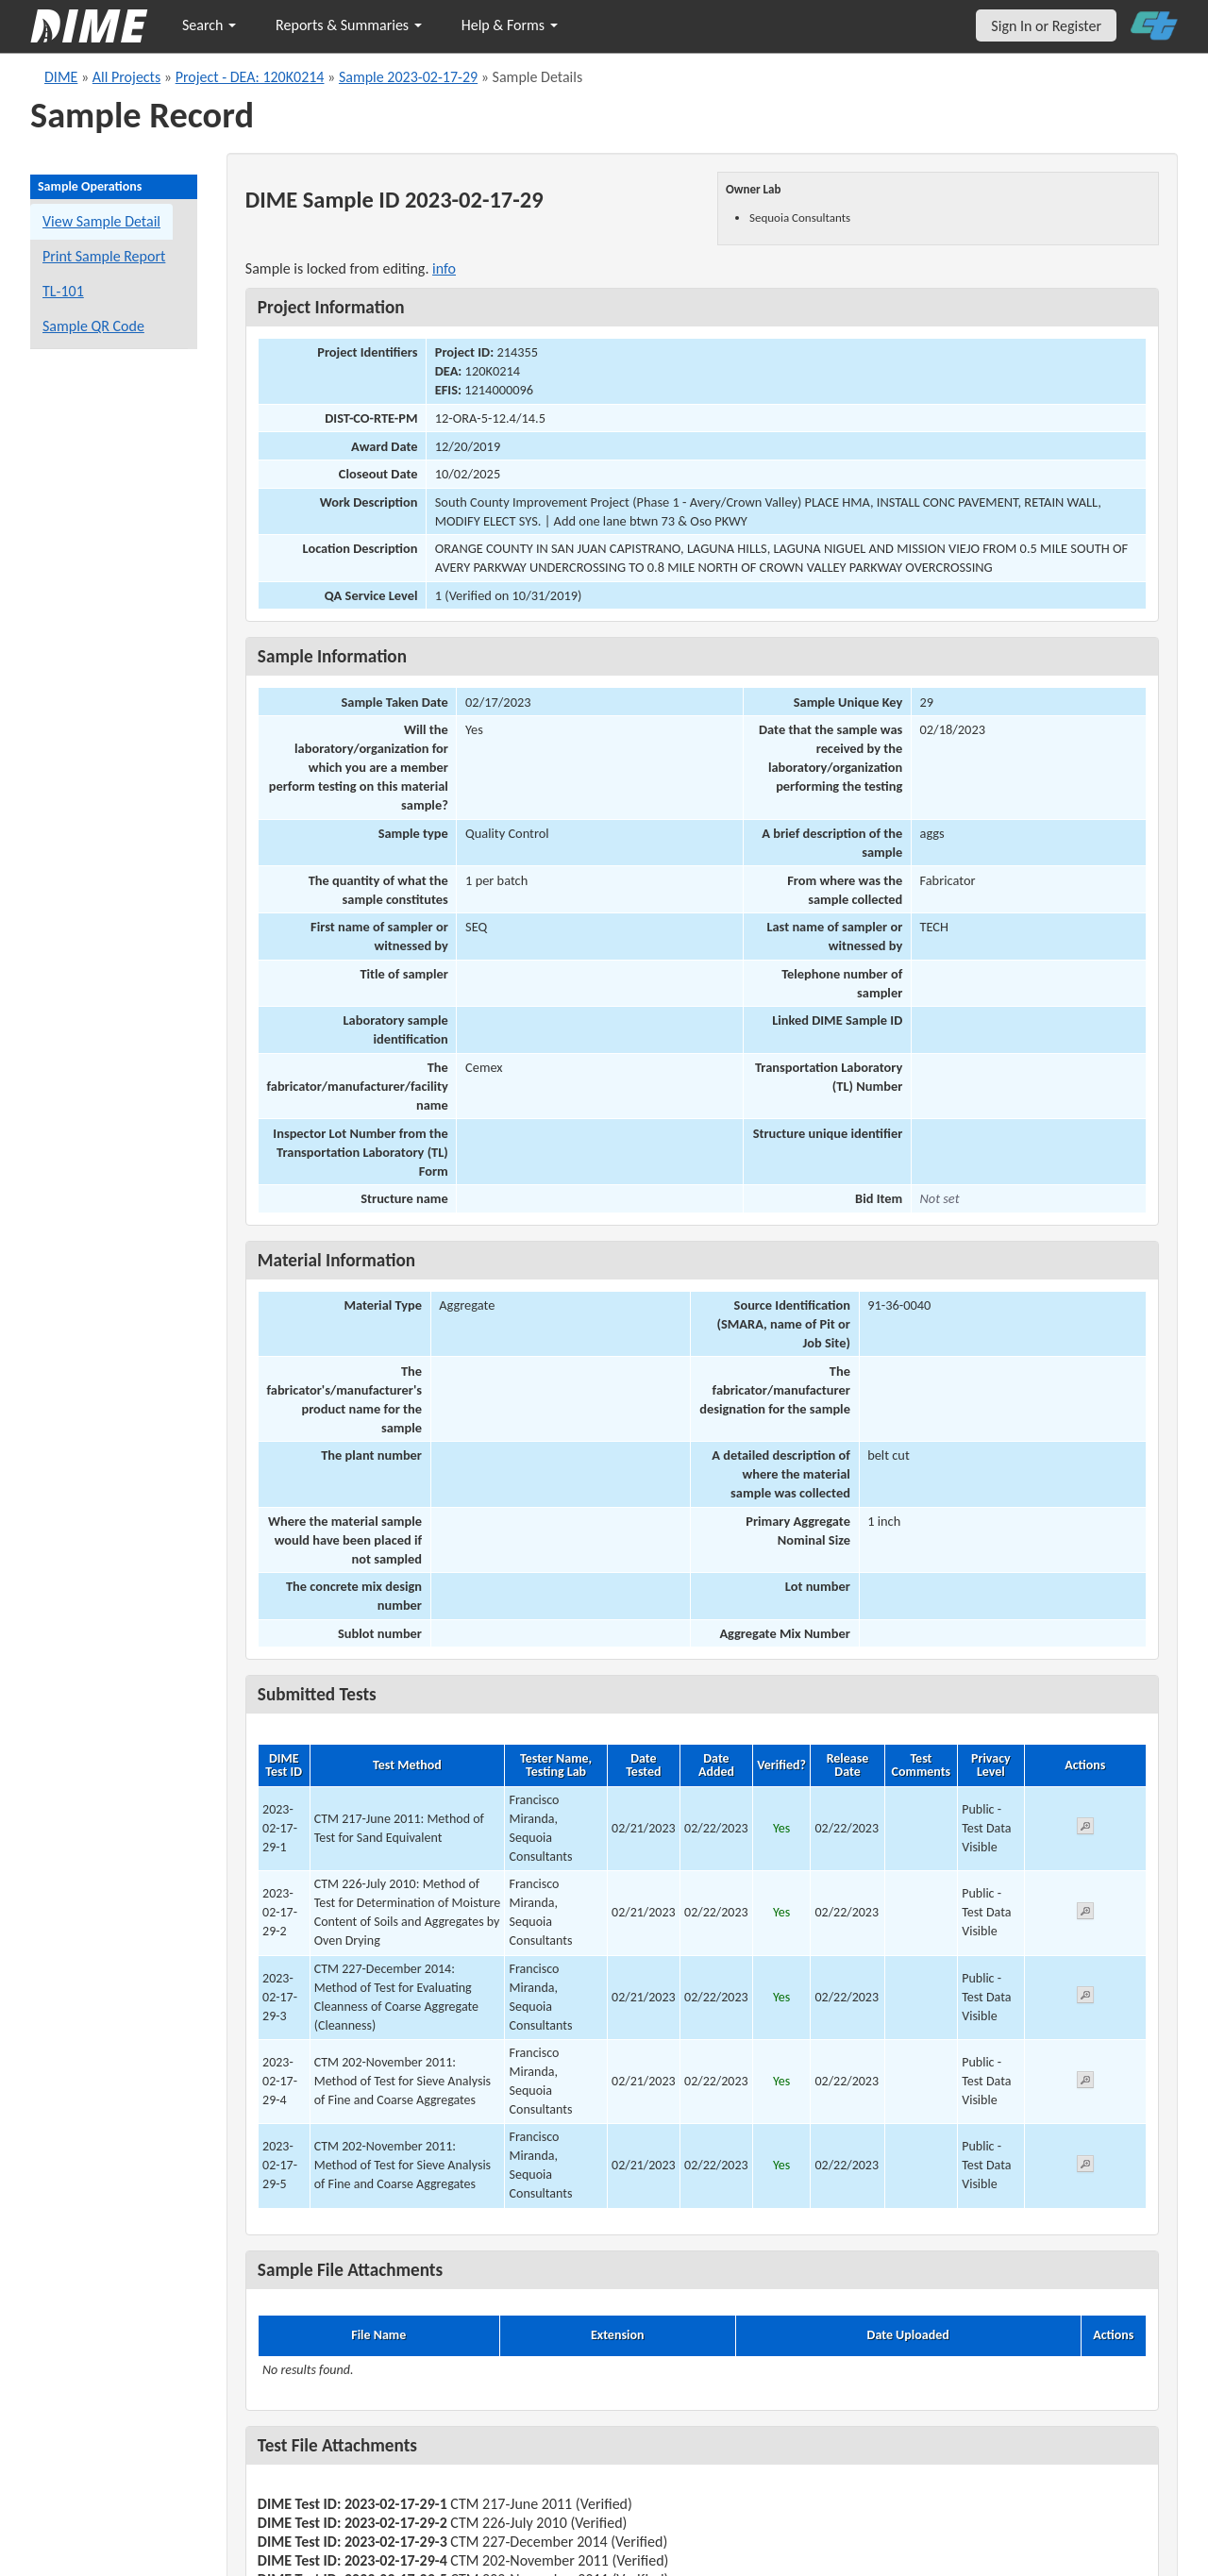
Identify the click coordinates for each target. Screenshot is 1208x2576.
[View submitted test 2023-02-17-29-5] (1085, 2167)
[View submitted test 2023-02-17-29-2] (1085, 1914)
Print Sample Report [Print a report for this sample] (103, 256)
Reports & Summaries (349, 25)
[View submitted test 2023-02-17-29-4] (1085, 2083)
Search (209, 25)
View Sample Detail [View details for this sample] (101, 221)
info (444, 268)
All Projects (126, 77)
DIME (60, 77)
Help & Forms (509, 25)
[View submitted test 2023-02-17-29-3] (1085, 1998)
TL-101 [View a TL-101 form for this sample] (63, 291)
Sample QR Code (93, 326)
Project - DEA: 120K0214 (250, 77)
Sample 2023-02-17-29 (408, 77)
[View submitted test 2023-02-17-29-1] (1085, 1829)
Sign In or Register (1046, 26)
